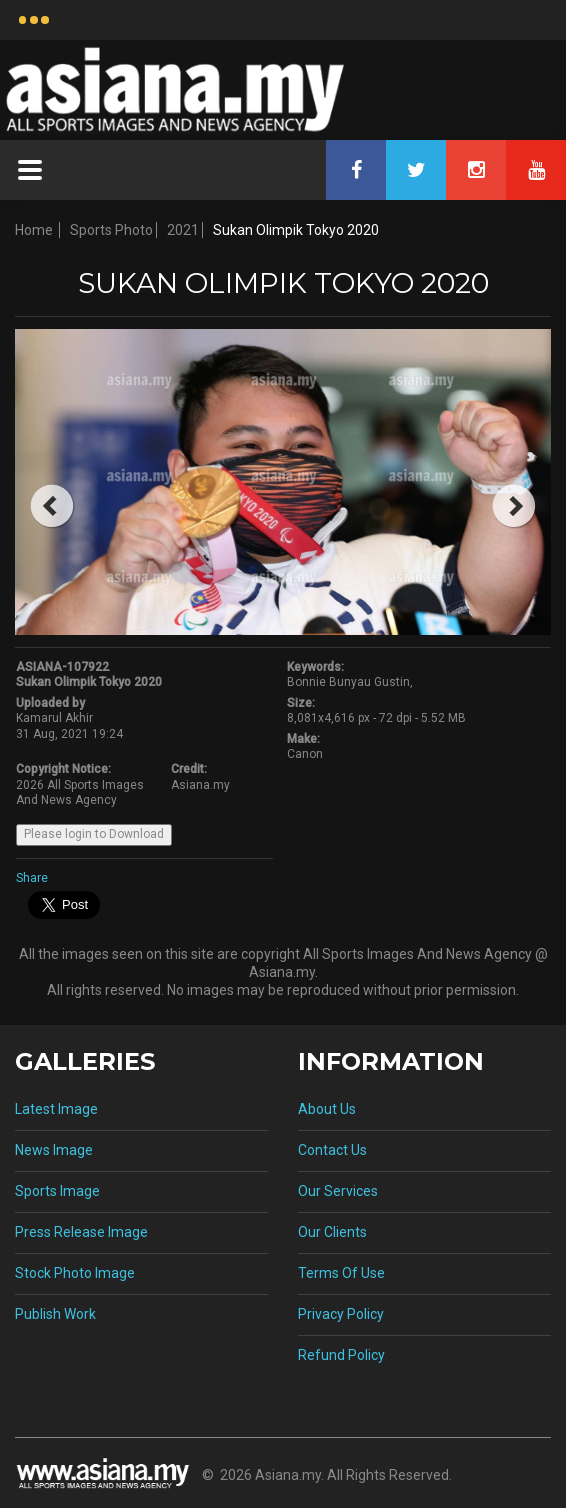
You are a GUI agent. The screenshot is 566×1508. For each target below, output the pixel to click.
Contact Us (332, 1150)
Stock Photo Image (75, 1273)
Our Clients (332, 1232)
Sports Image (57, 1191)
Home (34, 230)
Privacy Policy (341, 1314)
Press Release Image (81, 1232)
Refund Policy (341, 1355)
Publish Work (55, 1314)
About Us (327, 1109)
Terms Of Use (341, 1273)
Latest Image (56, 1109)
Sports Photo (111, 230)
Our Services (338, 1191)
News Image (54, 1150)
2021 (183, 230)
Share (32, 878)
